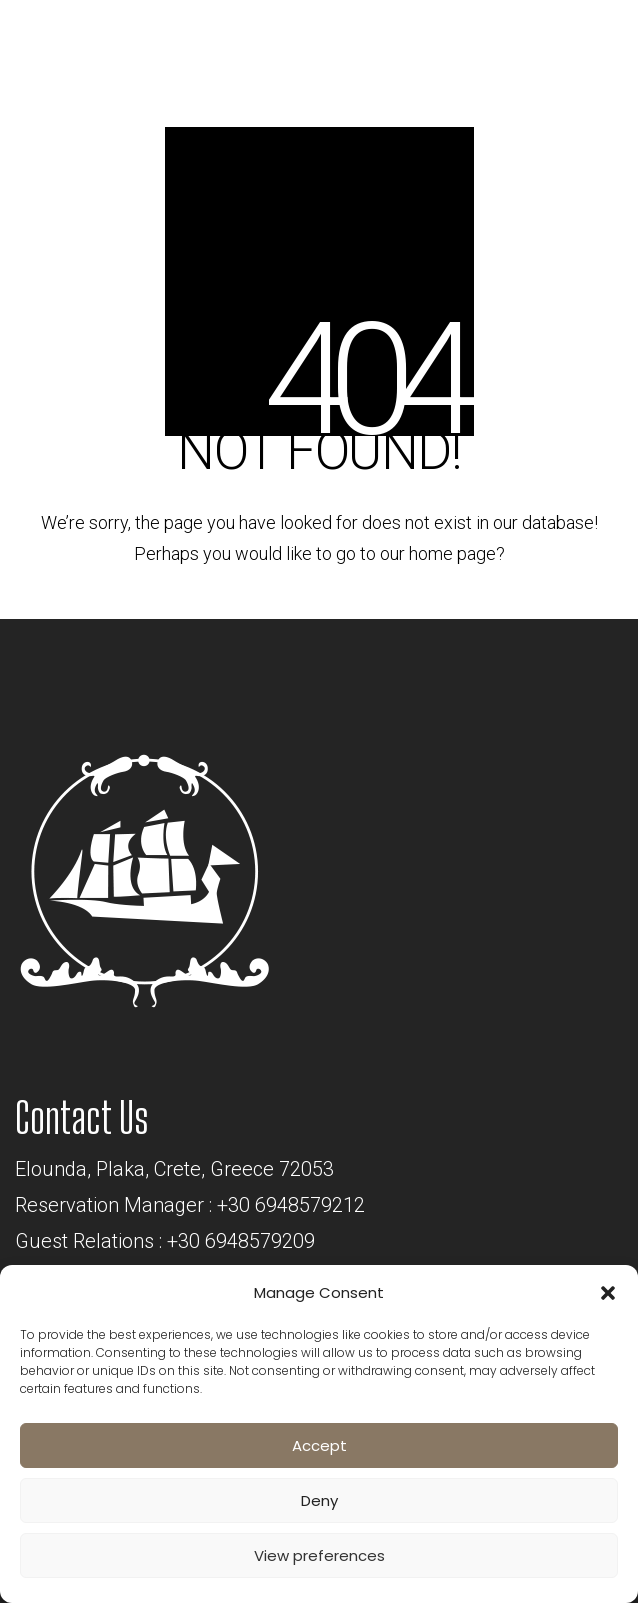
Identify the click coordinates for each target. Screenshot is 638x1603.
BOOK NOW (424, 36)
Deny (319, 1500)
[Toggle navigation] (571, 43)
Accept (319, 1445)
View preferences (319, 1555)
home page (452, 553)
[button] (608, 1293)
